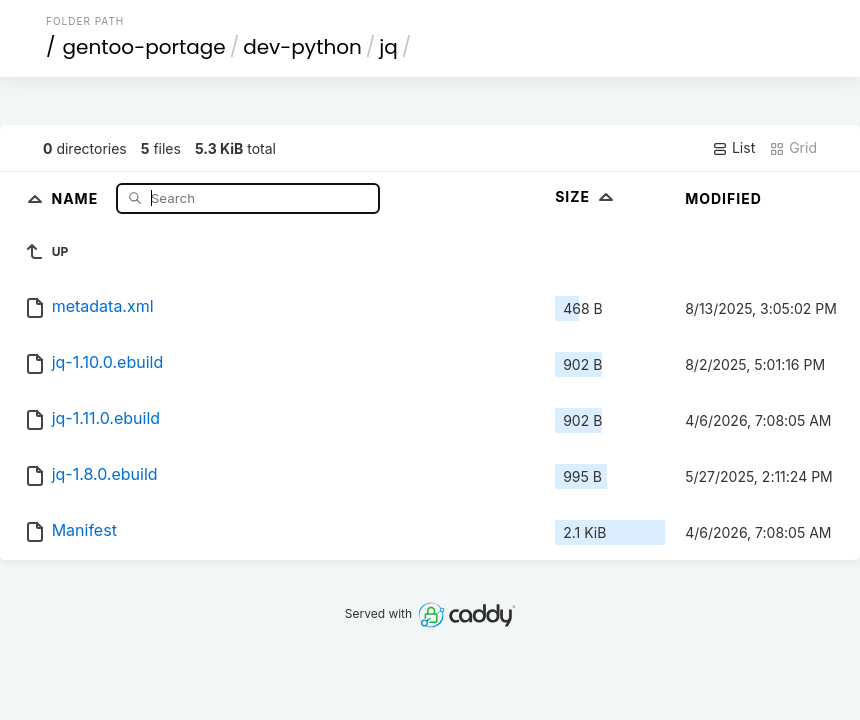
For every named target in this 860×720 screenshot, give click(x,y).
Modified (723, 198)
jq (388, 47)
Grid (793, 148)
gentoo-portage (144, 47)
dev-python (302, 47)
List (733, 148)
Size (586, 196)
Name (76, 197)
